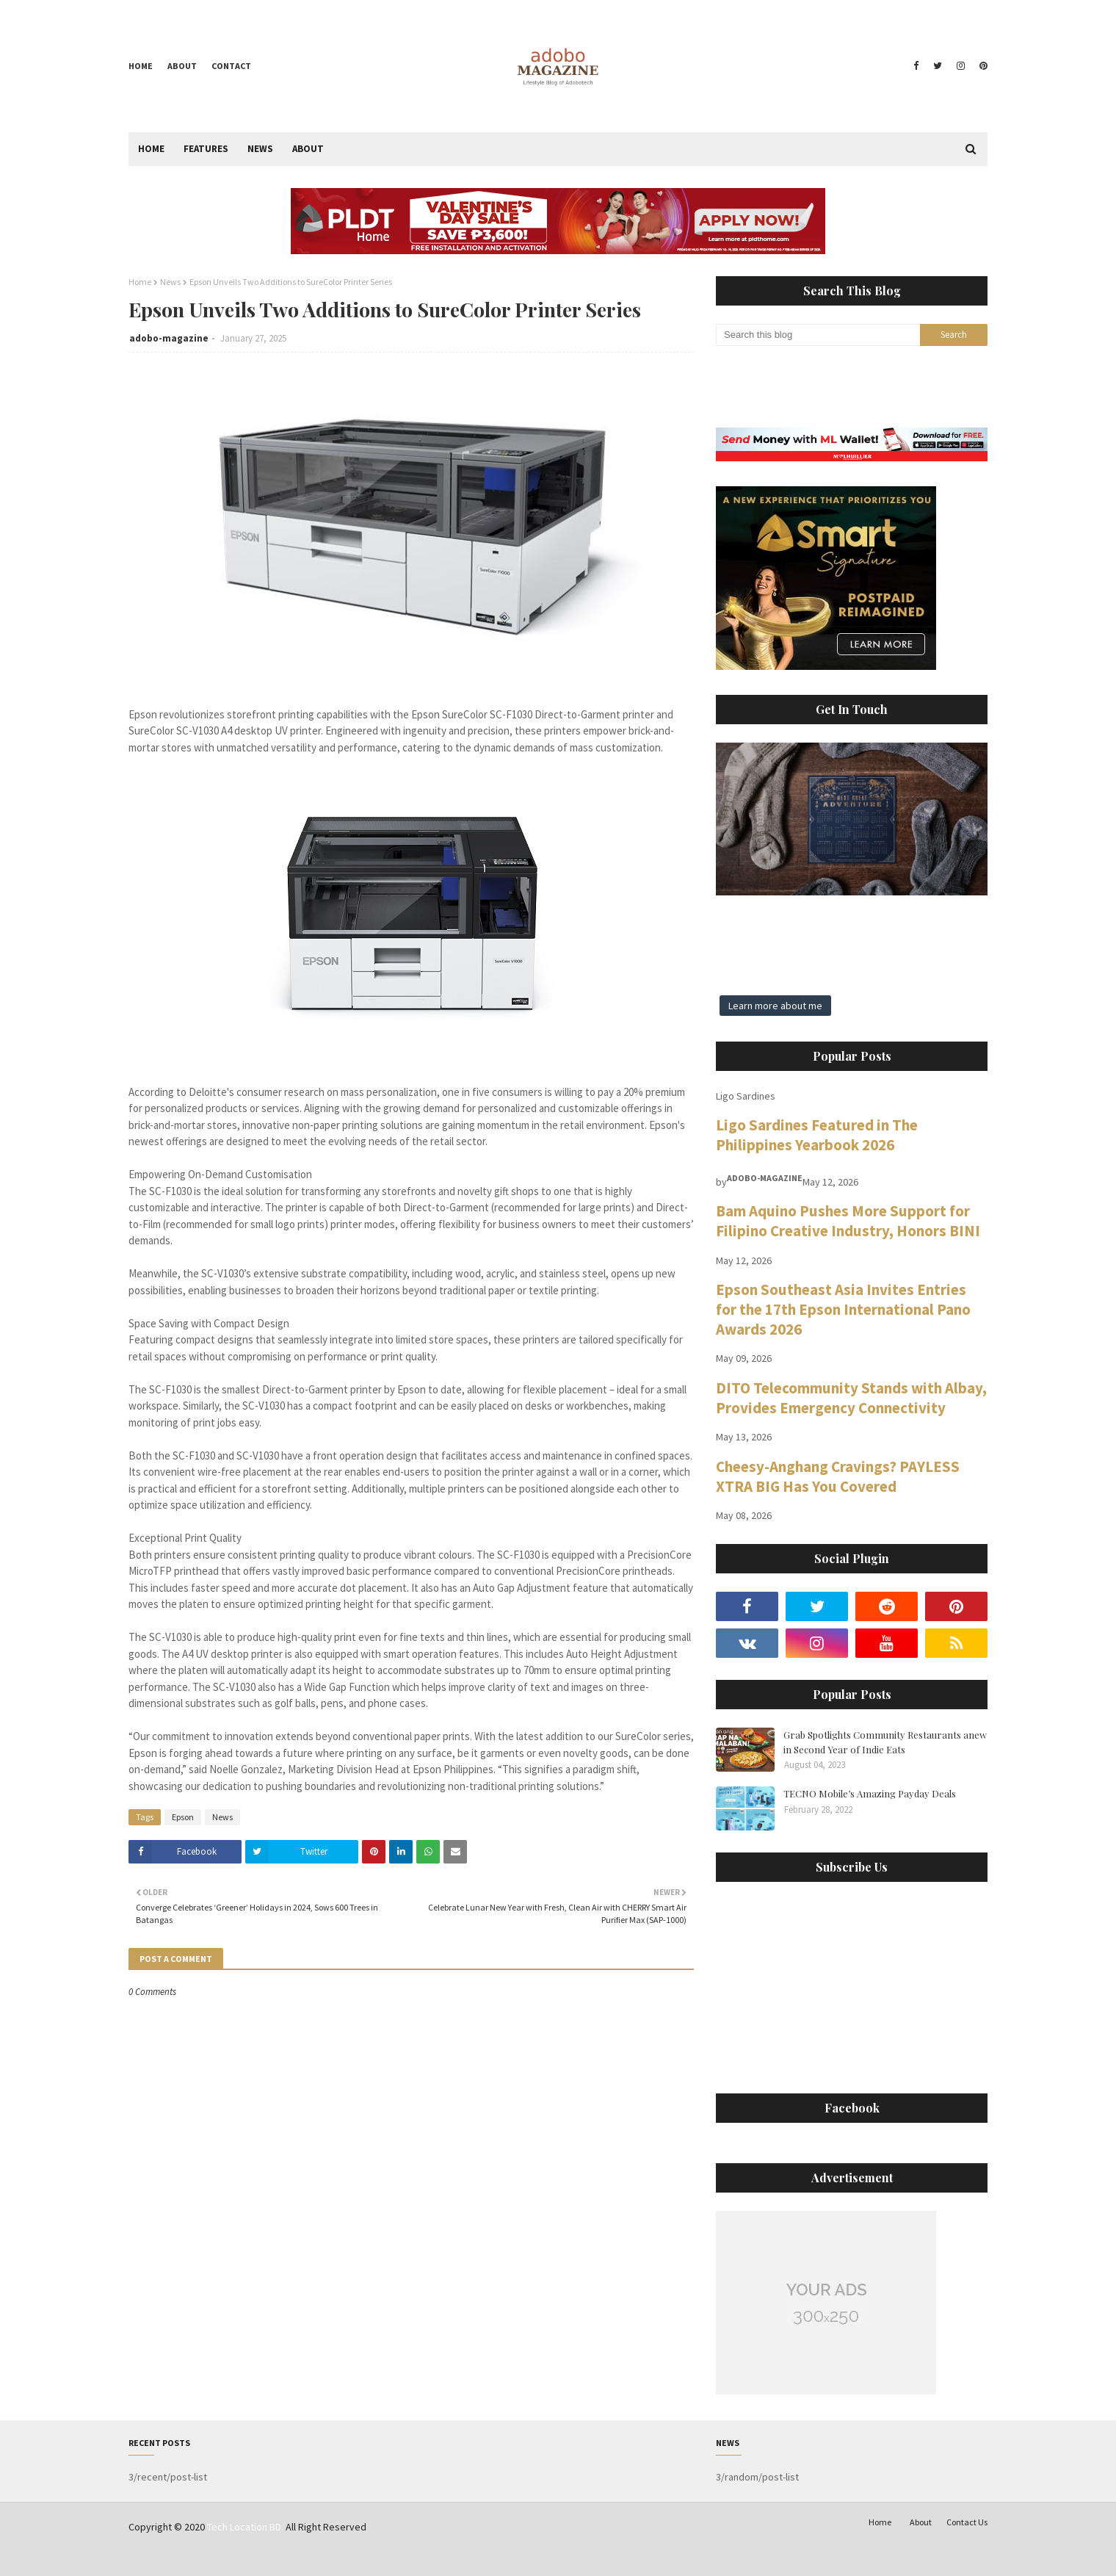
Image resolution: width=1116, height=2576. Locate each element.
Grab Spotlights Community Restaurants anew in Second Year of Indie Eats (885, 1742)
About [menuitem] (308, 148)
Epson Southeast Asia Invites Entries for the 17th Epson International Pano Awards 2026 (843, 1309)
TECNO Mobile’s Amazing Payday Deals (869, 1793)
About (182, 65)
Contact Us (967, 2522)
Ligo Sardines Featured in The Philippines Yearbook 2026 (817, 1135)
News (170, 281)
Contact (231, 65)
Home (140, 65)
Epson (183, 1816)
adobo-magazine (169, 338)
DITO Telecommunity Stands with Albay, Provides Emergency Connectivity (851, 1398)
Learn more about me (775, 1005)
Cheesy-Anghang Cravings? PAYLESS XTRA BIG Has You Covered (838, 1476)
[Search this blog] (818, 335)
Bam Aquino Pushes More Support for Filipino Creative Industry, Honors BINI (848, 1221)
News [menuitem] (260, 148)
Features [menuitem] (206, 148)
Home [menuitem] (151, 148)
